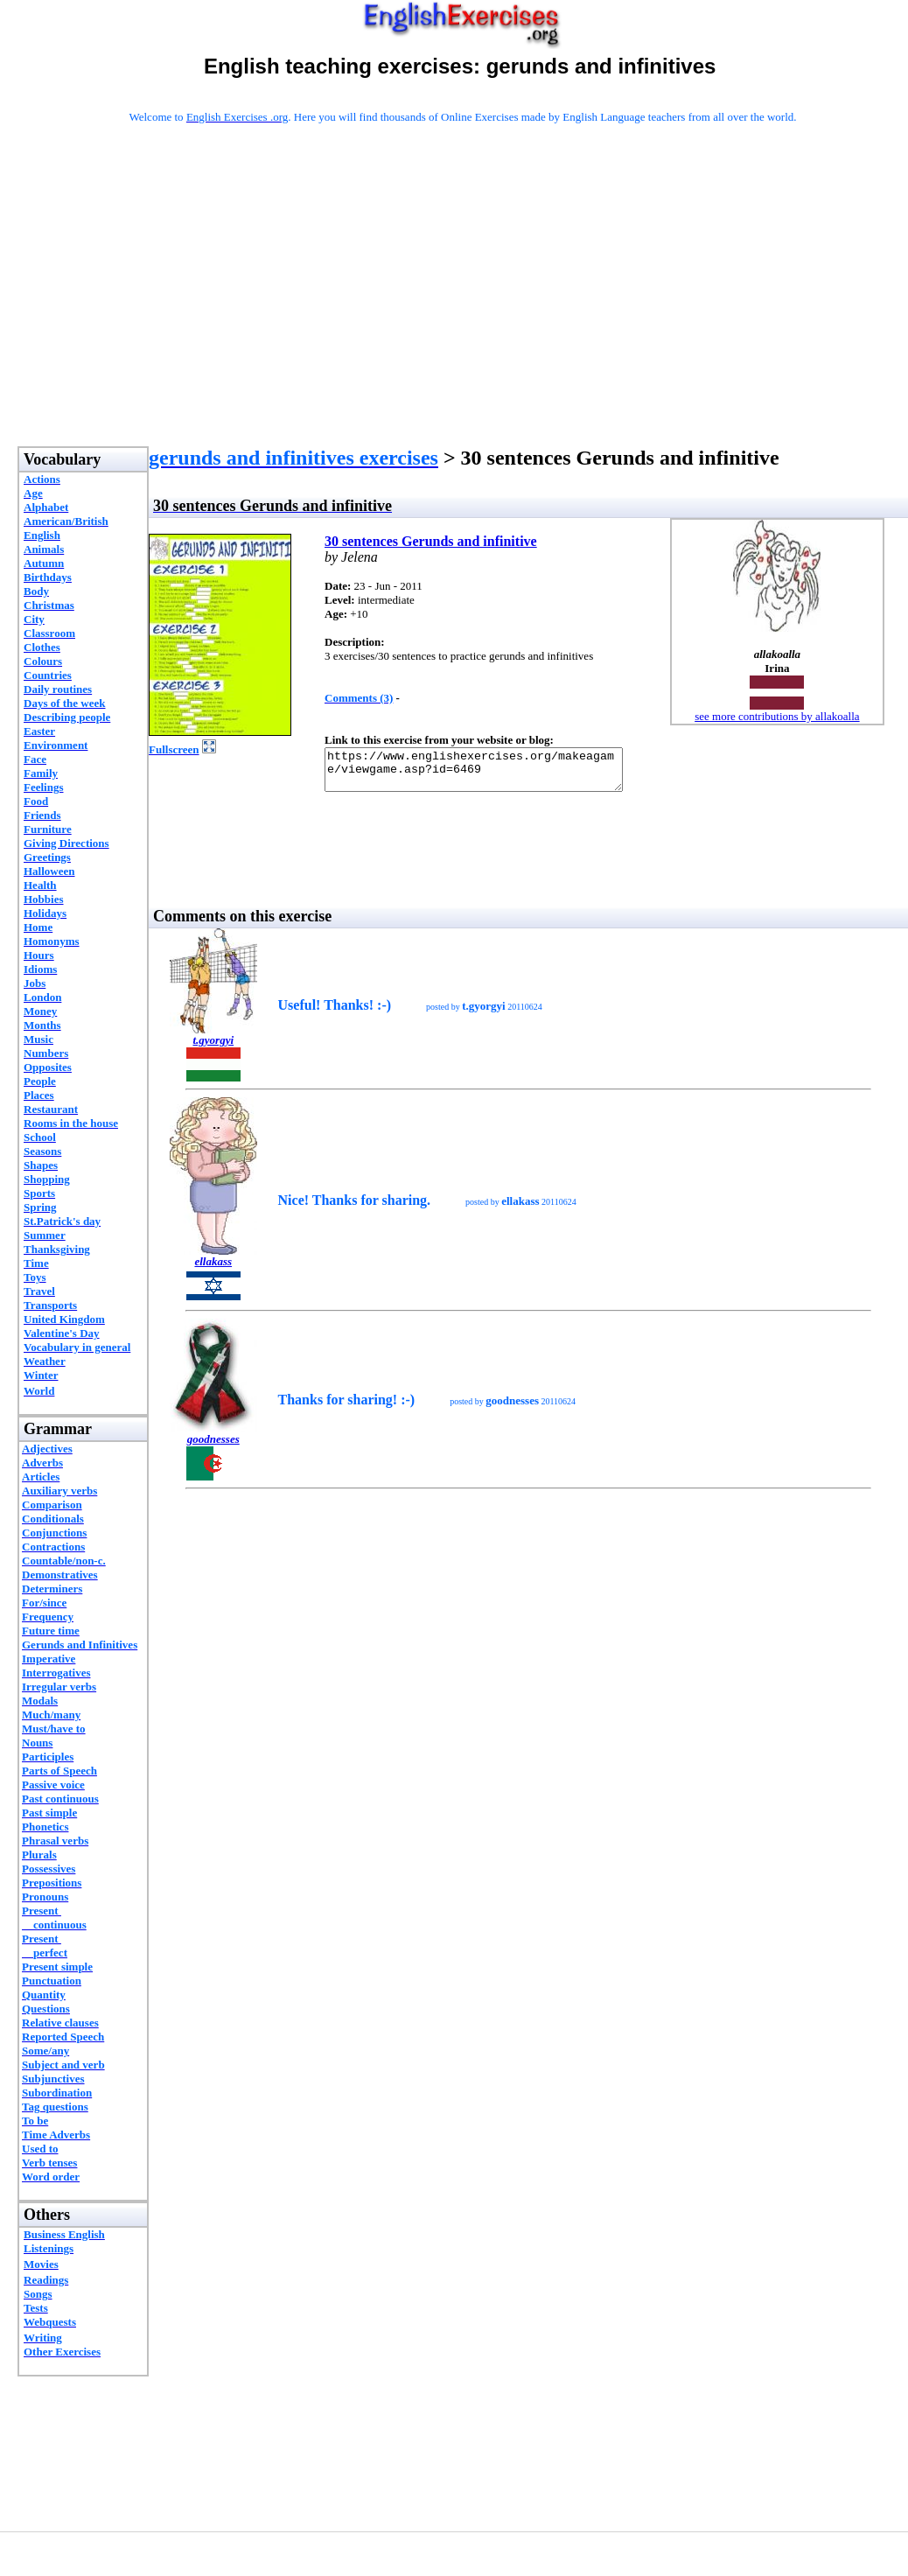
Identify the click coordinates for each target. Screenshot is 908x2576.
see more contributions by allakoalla (777, 716)
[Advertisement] (463, 308)
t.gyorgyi (213, 1047)
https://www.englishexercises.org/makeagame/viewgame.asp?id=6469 (491, 773)
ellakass (213, 1269)
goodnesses (213, 1446)
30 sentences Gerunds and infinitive (431, 541)
